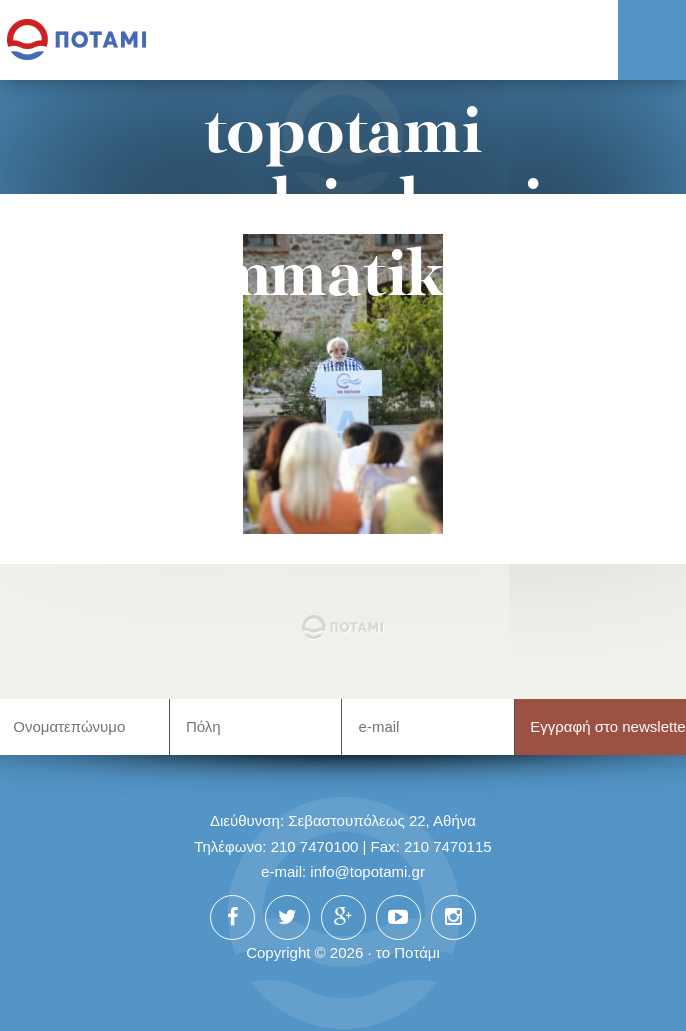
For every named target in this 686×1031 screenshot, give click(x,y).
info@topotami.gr (367, 871)
